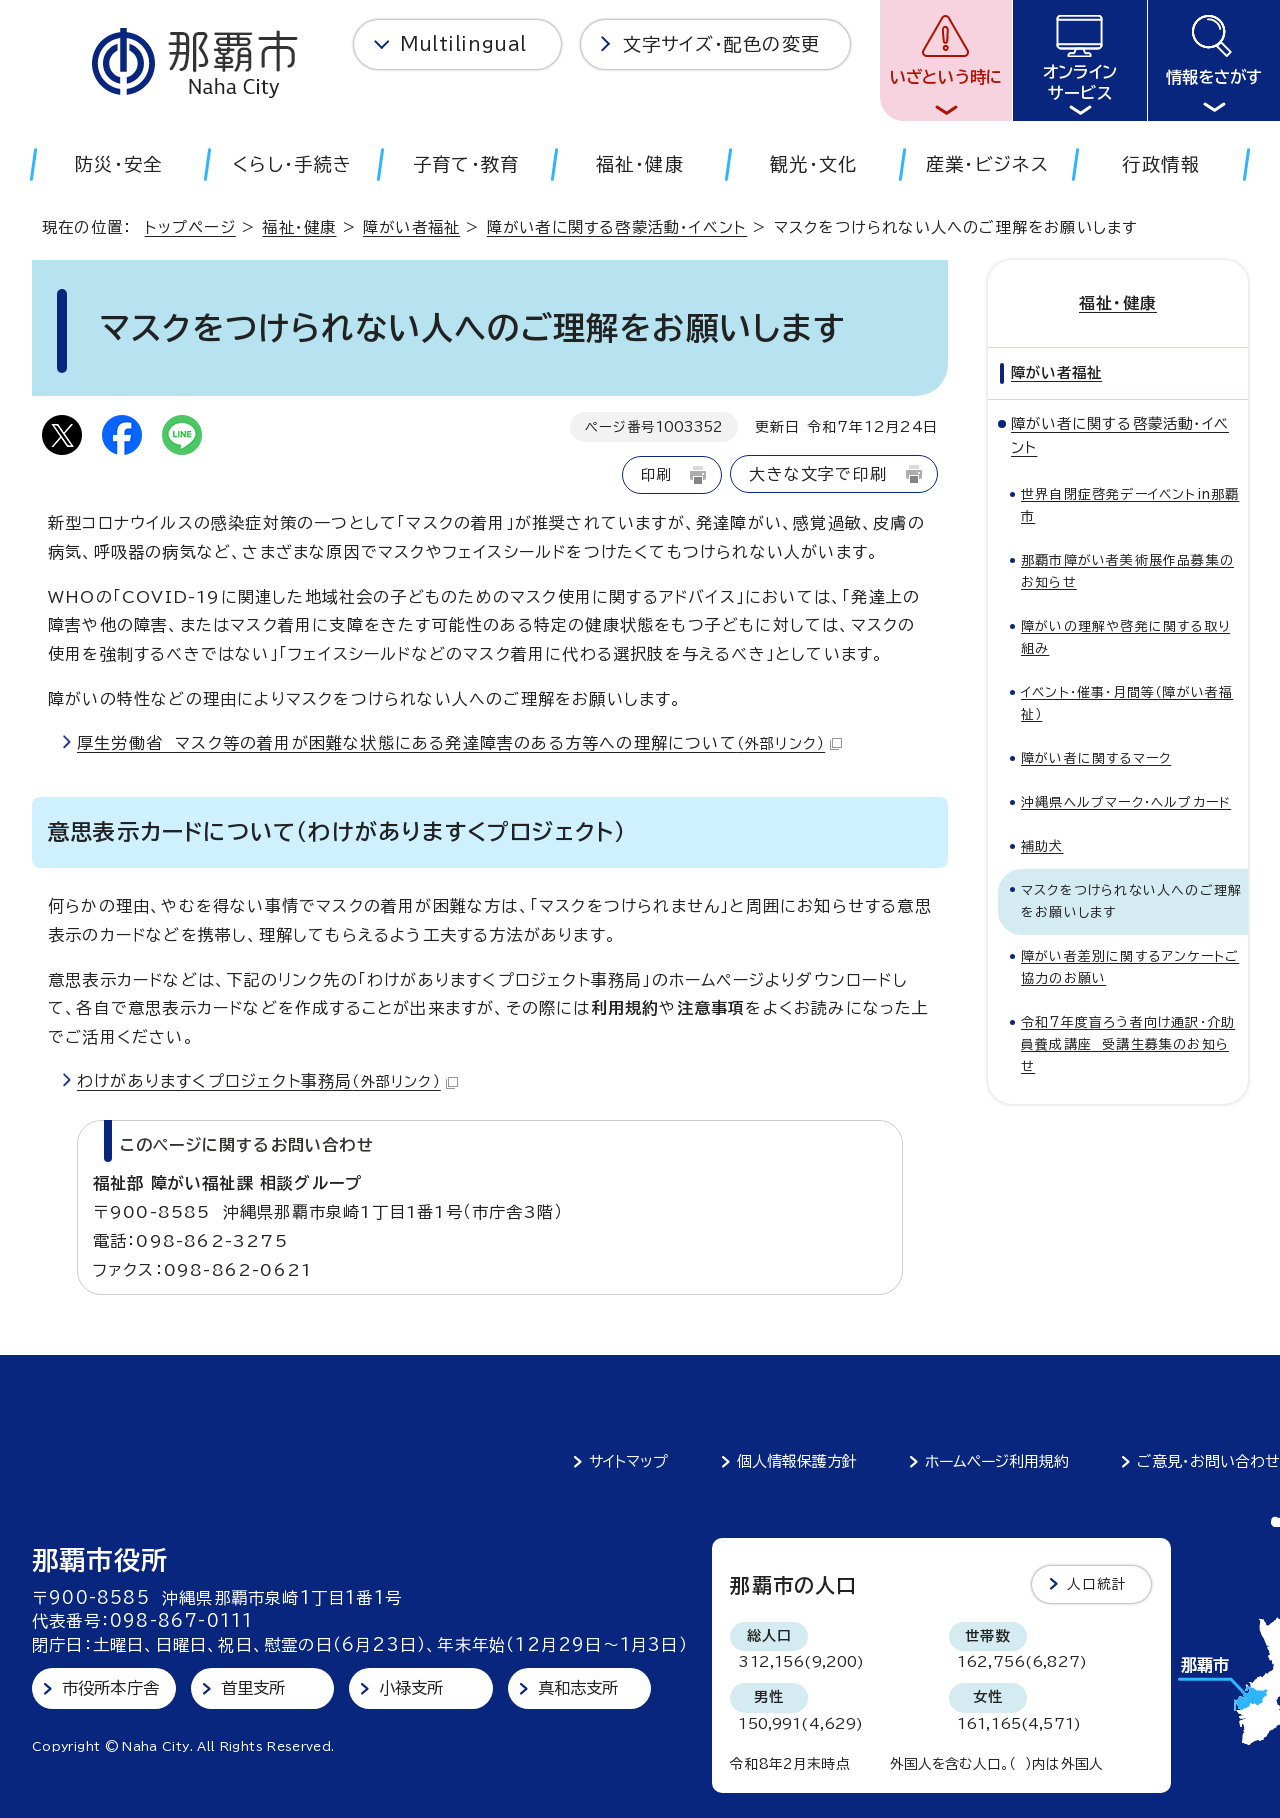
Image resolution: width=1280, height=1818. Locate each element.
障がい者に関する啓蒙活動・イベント (617, 227)
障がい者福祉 (411, 227)
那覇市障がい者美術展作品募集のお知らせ (1127, 571)
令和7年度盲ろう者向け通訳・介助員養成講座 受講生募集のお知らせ (1128, 1044)
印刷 (656, 474)
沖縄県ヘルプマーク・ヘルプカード (1126, 802)
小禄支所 (411, 1688)
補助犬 (1042, 846)
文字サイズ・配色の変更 (721, 44)
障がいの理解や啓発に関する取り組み (1125, 637)
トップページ (190, 227)
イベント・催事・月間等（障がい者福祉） (1127, 703)
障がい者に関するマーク (1096, 758)
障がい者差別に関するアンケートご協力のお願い (1130, 967)
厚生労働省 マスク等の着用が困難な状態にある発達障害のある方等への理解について (459, 743)
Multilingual (463, 44)
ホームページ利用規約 (997, 1461)
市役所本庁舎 (110, 1688)
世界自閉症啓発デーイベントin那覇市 (1130, 505)
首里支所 (253, 1688)
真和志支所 (578, 1688)
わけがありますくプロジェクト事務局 (267, 1081)
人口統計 (1097, 1584)
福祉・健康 (299, 227)
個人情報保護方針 (797, 1461)
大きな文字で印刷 (818, 474)
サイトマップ (628, 1461)
